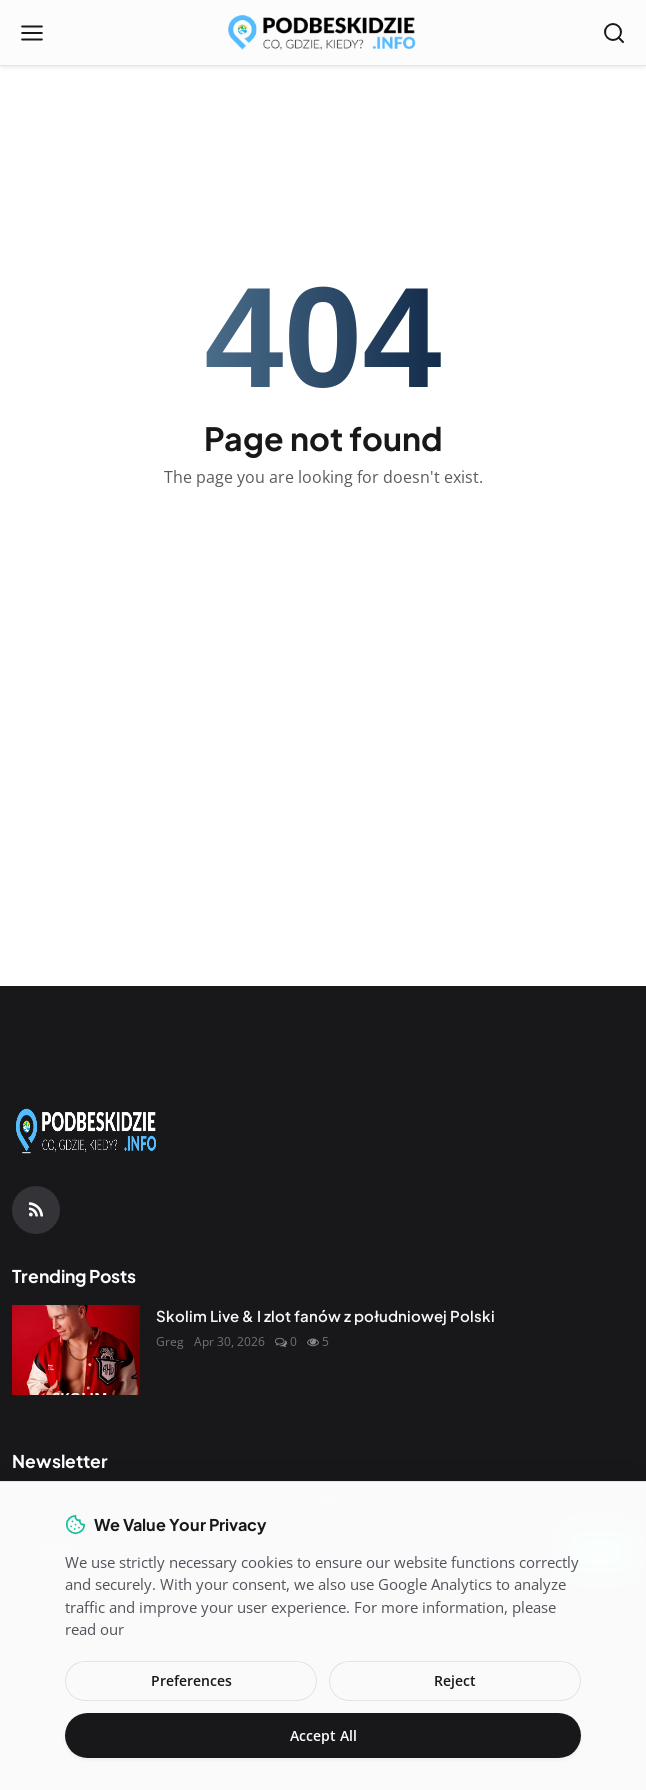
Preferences (191, 1680)
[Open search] (614, 33)
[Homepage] (323, 33)
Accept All (323, 1735)
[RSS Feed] (36, 1210)
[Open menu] (32, 33)
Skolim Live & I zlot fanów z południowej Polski (325, 1315)
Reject (455, 1680)
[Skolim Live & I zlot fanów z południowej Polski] (76, 1350)
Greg (170, 1341)
